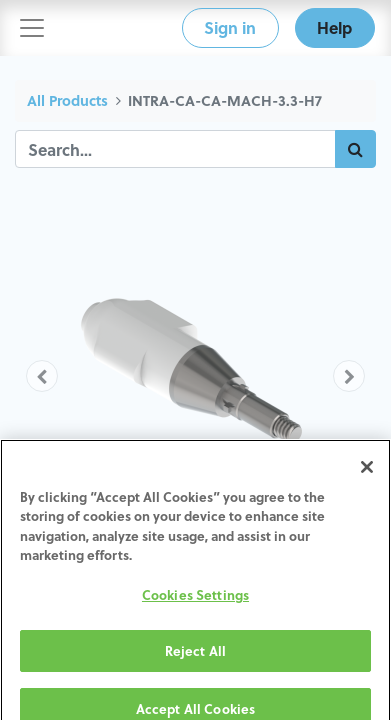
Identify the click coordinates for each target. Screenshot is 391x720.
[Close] (367, 480)
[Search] (355, 149)
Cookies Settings (195, 607)
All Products (67, 100)
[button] (42, 376)
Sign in (230, 27)
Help (334, 27)
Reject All (195, 663)
